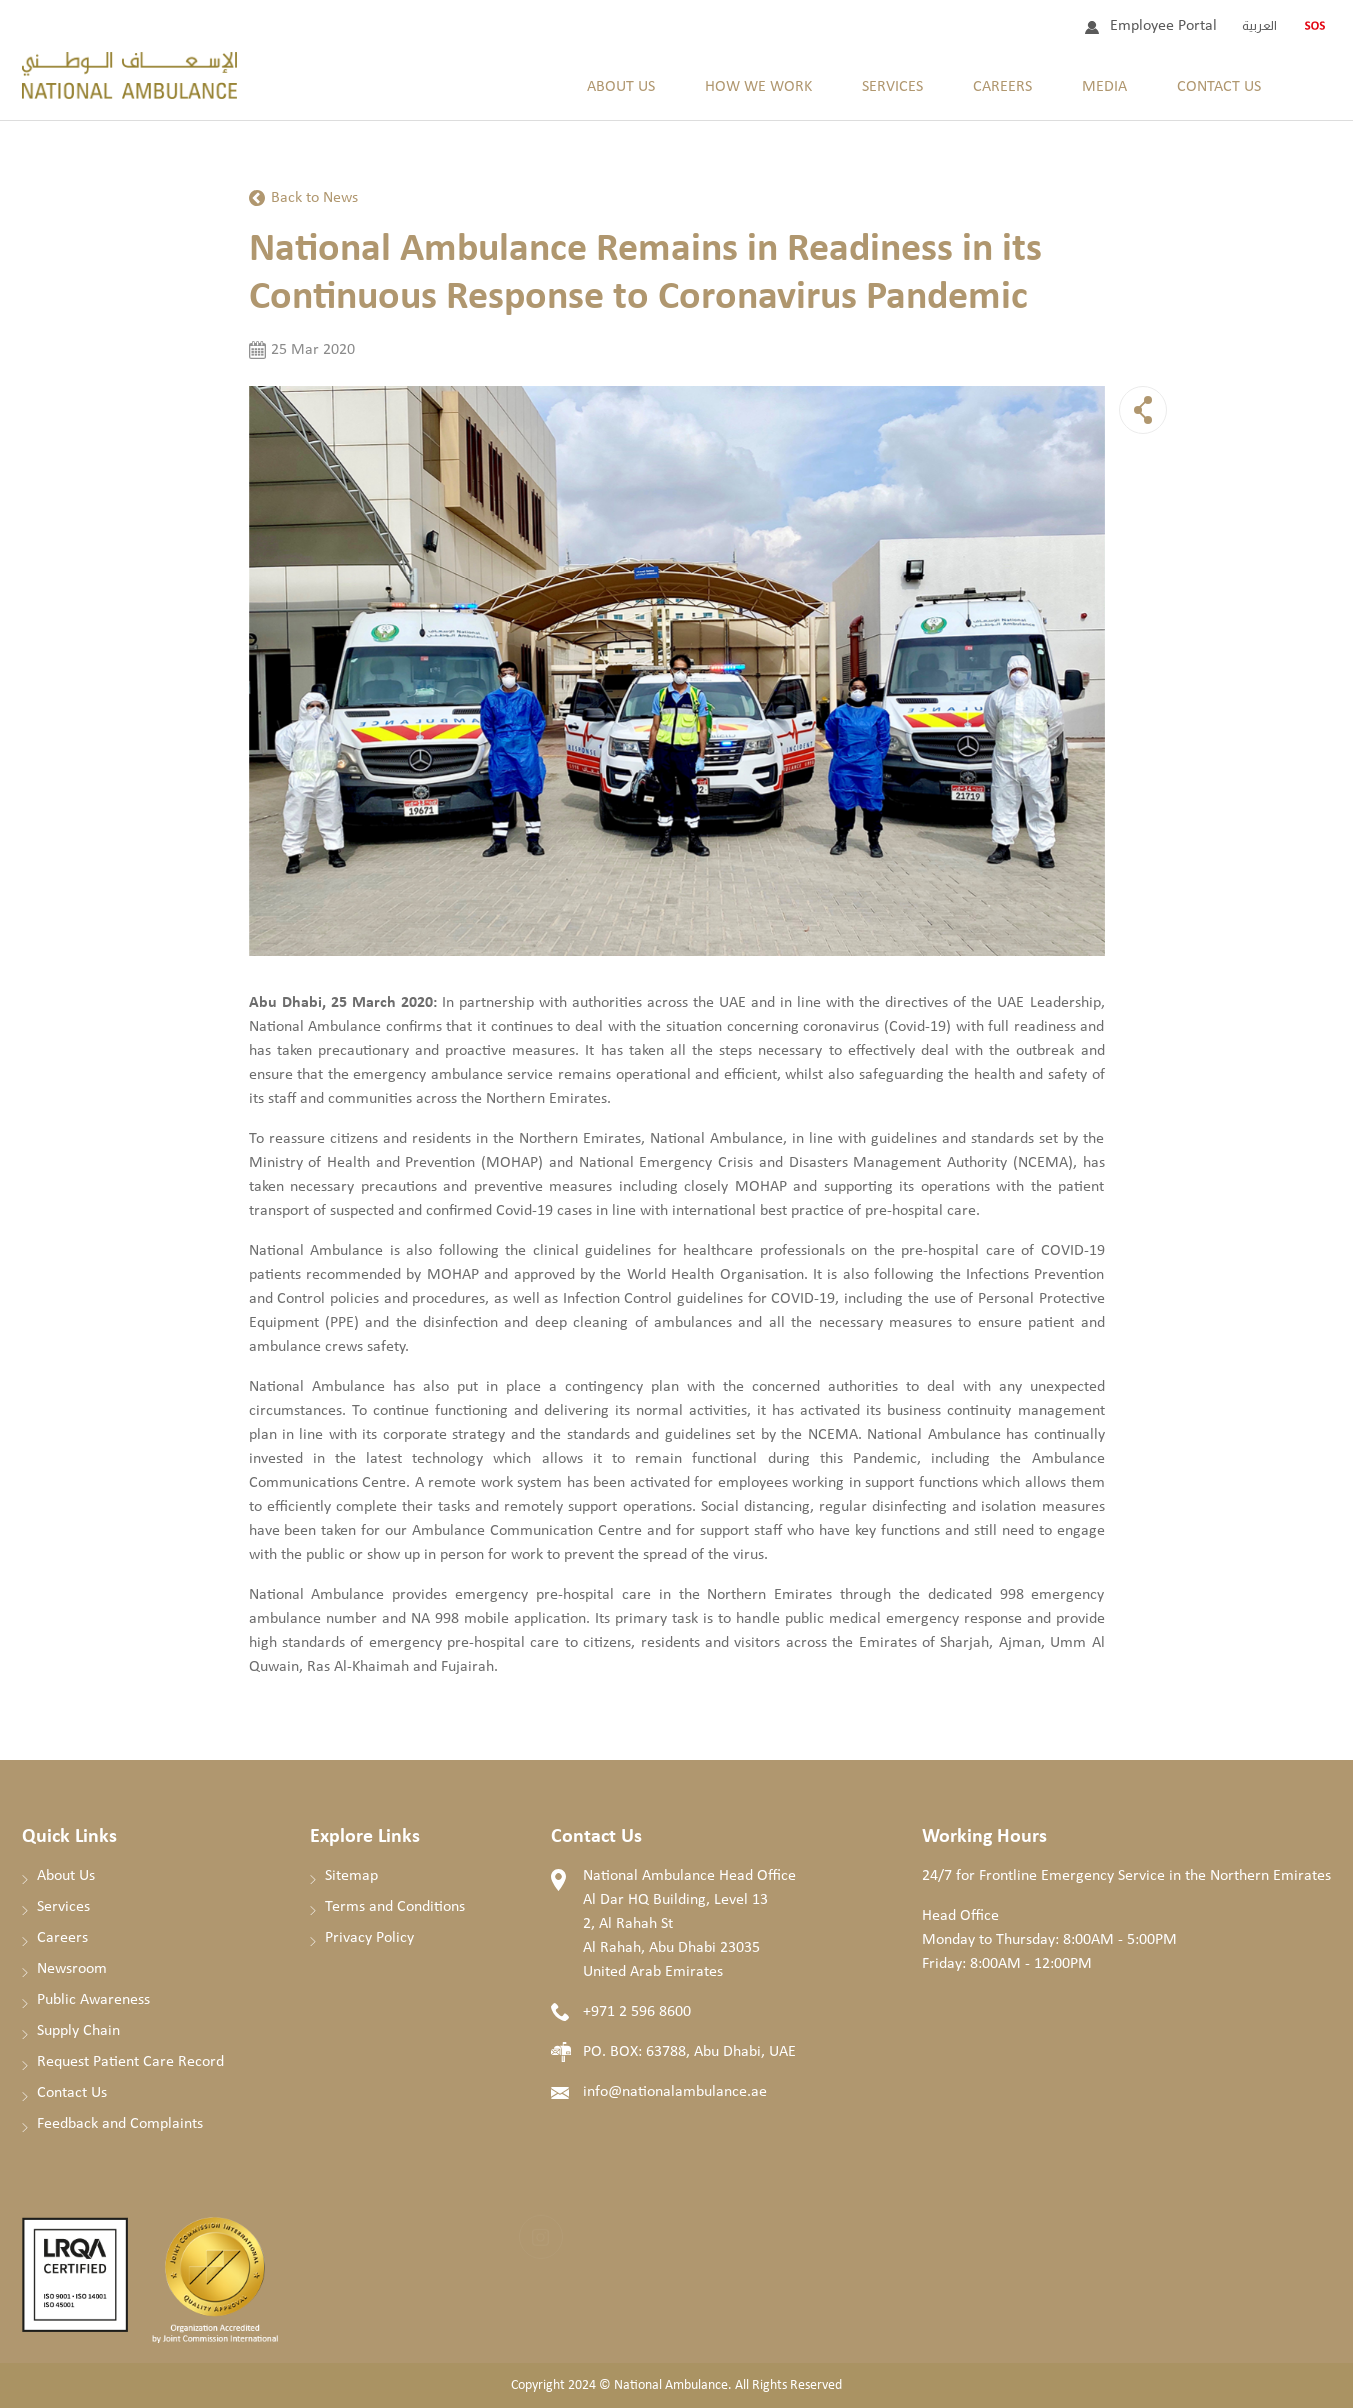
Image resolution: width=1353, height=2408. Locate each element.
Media (1104, 87)
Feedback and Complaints (120, 2124)
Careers (1002, 87)
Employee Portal (1163, 26)
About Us (621, 87)
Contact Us (1219, 87)
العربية (1259, 25)
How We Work (758, 87)
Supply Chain (78, 2031)
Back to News (314, 198)
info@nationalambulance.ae (675, 2092)
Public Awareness (93, 2000)
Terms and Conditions (395, 1907)
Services (892, 87)
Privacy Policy (369, 1938)
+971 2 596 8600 (637, 2012)
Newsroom (72, 1969)
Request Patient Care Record (130, 2062)
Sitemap (351, 1876)
